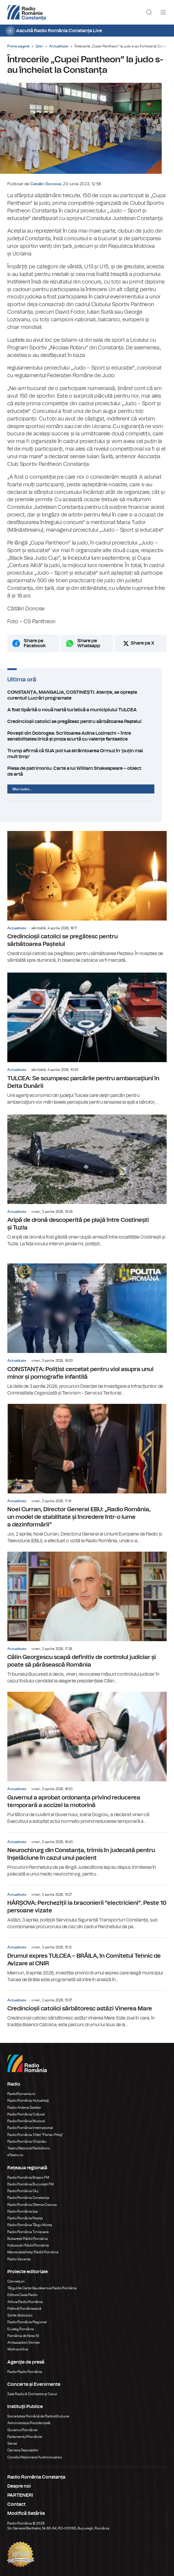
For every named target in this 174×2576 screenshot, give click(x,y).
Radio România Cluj (22, 2186)
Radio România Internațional (30, 2123)
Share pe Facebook (35, 650)
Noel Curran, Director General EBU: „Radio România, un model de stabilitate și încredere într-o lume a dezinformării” (87, 1469)
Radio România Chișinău (27, 2137)
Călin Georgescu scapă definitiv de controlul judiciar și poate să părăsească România (87, 1613)
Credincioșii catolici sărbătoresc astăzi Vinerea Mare (87, 2004)
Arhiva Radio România (25, 2297)
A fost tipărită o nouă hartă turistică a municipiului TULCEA (87, 716)
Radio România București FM (30, 2179)
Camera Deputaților (22, 2445)
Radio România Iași (22, 2207)
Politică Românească (24, 2304)
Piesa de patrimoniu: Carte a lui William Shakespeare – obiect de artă (87, 769)
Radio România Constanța (28, 2193)
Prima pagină (18, 46)
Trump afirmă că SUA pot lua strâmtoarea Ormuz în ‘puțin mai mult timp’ (87, 757)
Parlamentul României (24, 2432)
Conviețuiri (16, 2276)
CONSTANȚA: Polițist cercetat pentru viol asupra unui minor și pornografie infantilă (87, 1325)
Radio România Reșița (25, 2213)
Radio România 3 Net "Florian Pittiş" (35, 2130)
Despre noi (19, 2481)
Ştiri (39, 46)
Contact (16, 2499)
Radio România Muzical (26, 2116)
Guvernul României (22, 2425)
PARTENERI (20, 2490)
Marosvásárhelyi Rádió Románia (33, 2247)
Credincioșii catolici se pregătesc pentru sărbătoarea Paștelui (87, 728)
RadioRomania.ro (21, 2089)
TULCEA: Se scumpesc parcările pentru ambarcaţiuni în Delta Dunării (87, 1034)
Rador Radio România (24, 2367)
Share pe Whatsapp (88, 650)
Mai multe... (22, 784)
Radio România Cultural (26, 2109)
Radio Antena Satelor (24, 2102)
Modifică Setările (26, 2508)
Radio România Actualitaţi (28, 2096)
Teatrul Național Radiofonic (28, 2143)
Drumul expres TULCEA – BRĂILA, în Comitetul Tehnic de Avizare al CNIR (87, 1955)
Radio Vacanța (19, 2254)
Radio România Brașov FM (28, 2172)
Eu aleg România (20, 2324)
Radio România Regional (27, 2317)
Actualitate (58, 46)
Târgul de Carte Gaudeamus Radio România (42, 2283)
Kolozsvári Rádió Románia (28, 2240)
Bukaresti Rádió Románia (27, 2234)
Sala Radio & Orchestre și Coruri (32, 2389)
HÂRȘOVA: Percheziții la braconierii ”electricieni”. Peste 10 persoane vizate (87, 1903)
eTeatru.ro (15, 2150)
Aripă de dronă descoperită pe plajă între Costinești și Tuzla (87, 1176)
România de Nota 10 (23, 2331)
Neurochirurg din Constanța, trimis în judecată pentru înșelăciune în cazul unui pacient (87, 1850)
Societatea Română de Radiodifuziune (38, 2411)
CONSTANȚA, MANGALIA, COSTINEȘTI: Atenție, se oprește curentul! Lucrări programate (87, 702)
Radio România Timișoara (28, 2227)
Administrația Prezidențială (28, 2418)
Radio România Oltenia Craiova (32, 2199)
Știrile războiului (20, 2310)
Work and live (17, 2344)
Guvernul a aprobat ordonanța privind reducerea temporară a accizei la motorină (87, 1753)
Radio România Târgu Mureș (29, 2220)
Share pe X (142, 650)
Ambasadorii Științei (23, 2338)
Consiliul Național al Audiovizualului (34, 2452)
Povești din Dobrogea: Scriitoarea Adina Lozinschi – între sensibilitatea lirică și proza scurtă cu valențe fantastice (87, 743)
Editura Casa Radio (22, 2290)
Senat (12, 2439)
